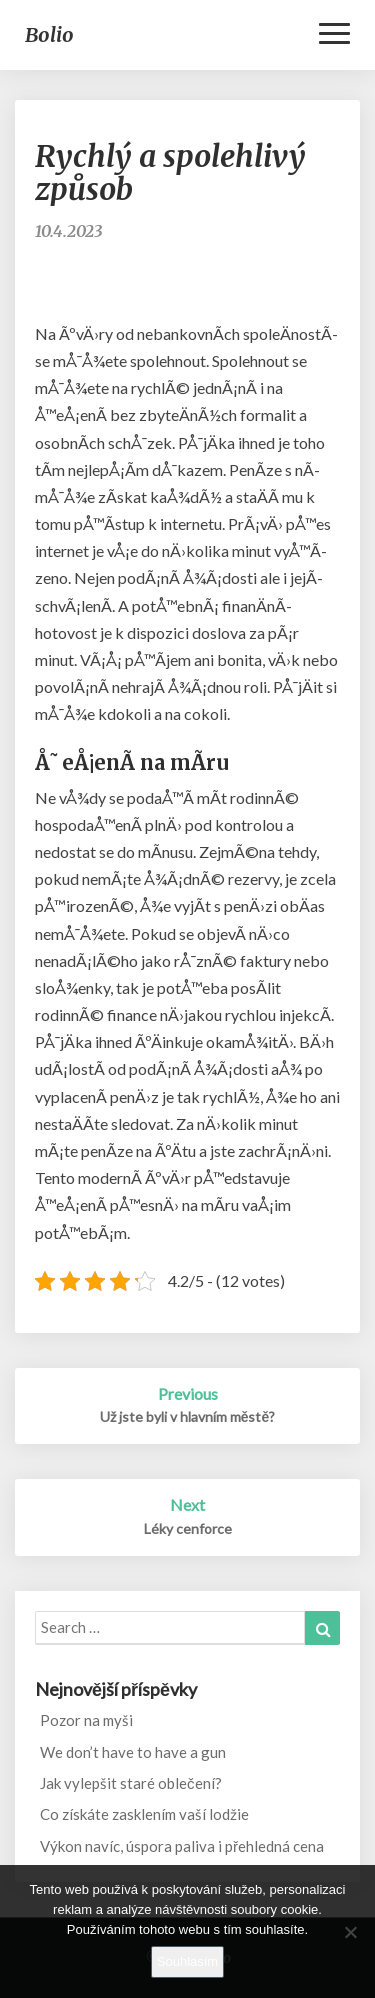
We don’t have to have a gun (133, 1752)
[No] (350, 1932)
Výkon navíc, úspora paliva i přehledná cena (182, 1846)
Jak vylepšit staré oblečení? (131, 1783)
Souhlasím (187, 1961)
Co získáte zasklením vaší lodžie (144, 1814)
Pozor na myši (86, 1720)
